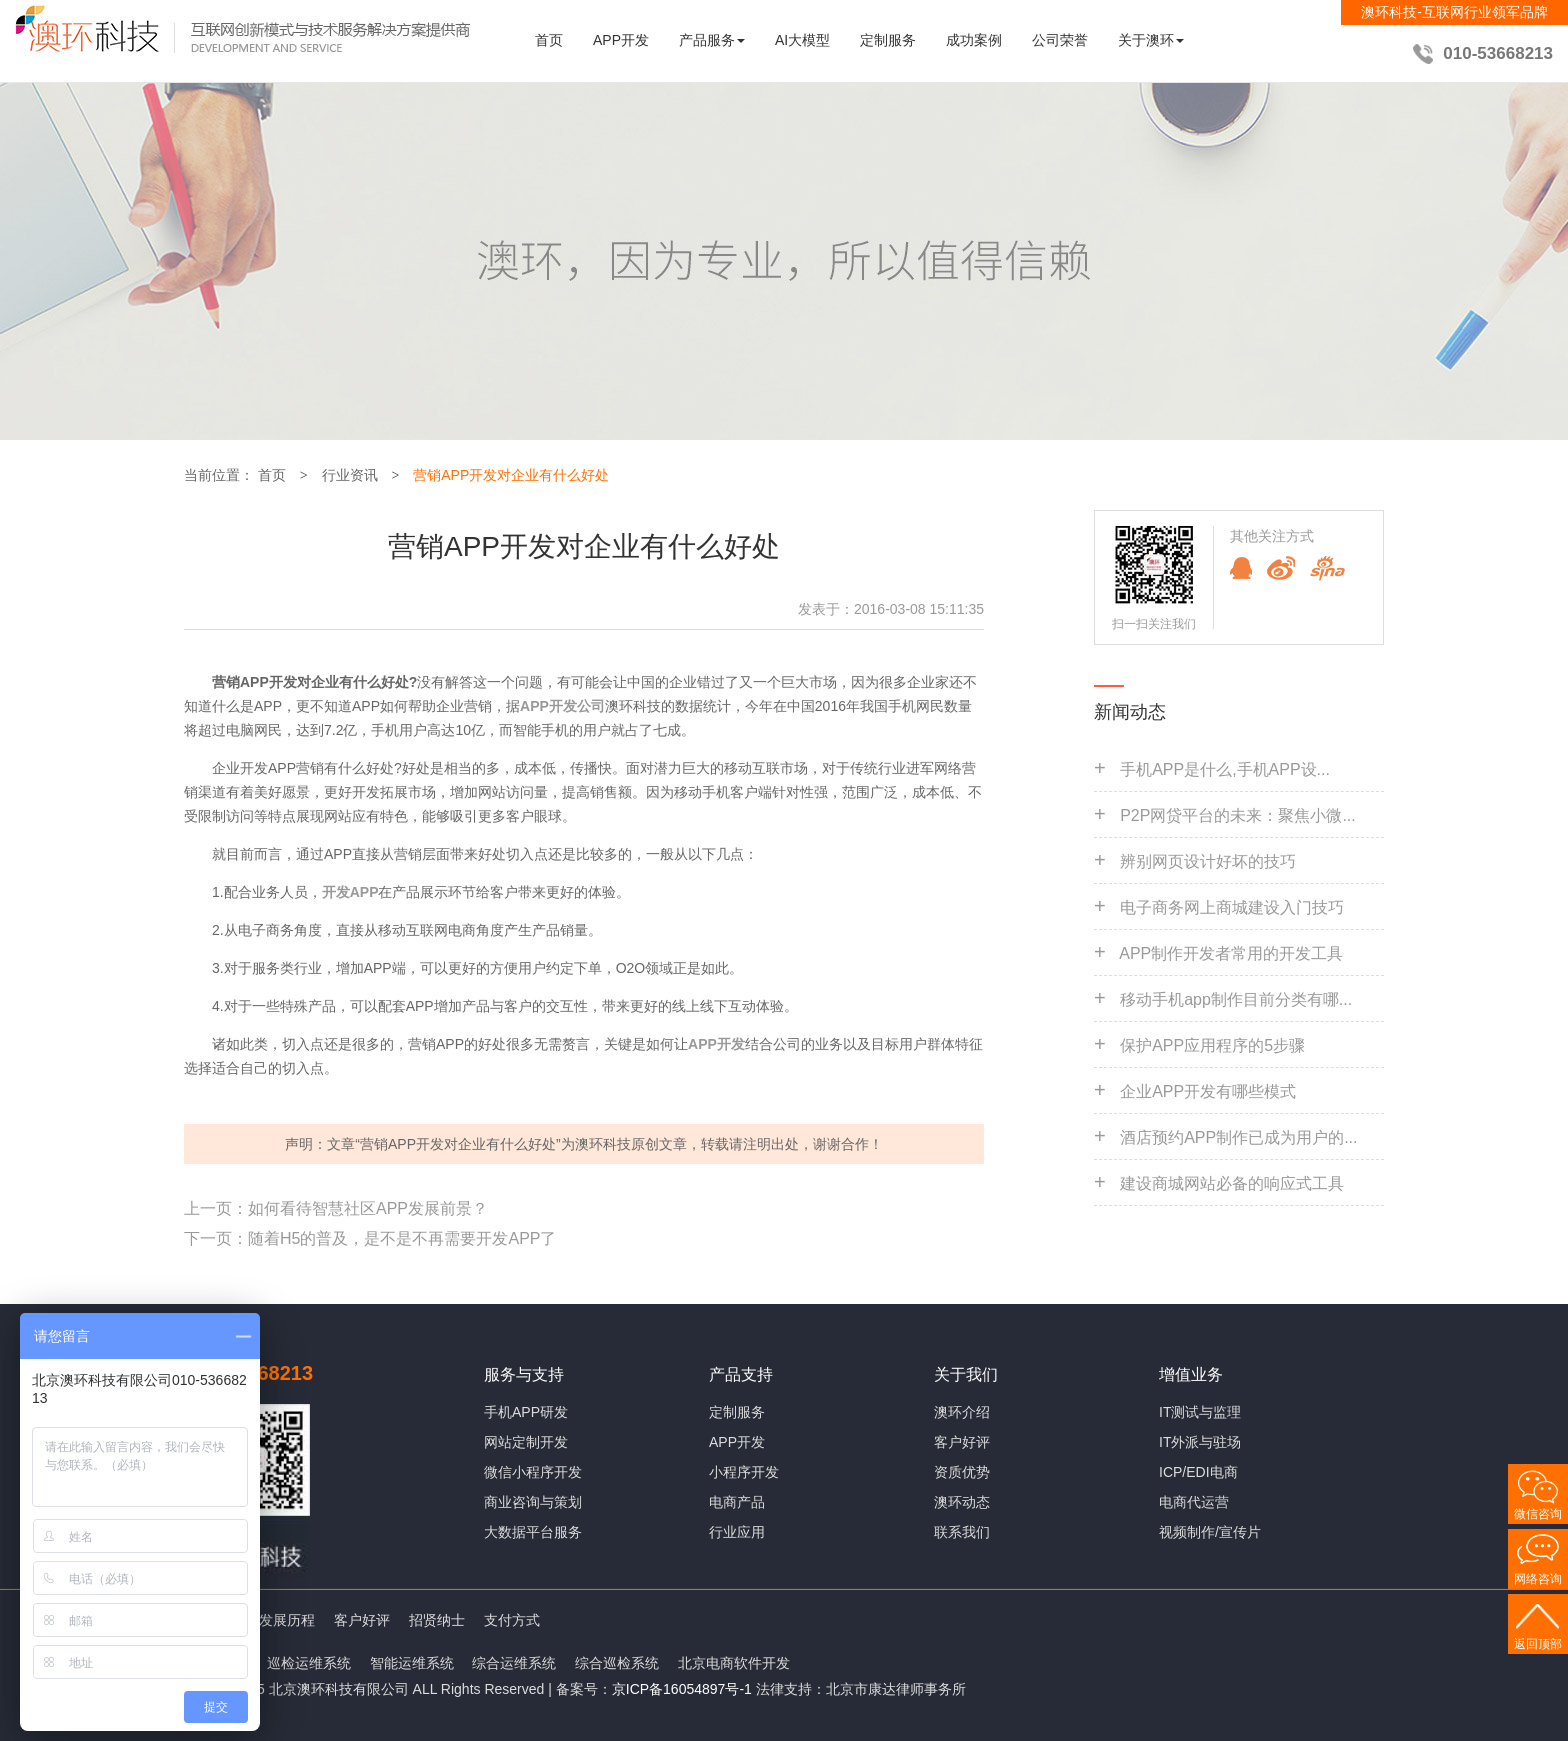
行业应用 (737, 1532)
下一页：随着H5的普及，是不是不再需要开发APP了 (370, 1238)
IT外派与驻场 (1200, 1442)
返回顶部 (1538, 1644)
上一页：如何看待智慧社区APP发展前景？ (336, 1208)
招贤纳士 (437, 1620)
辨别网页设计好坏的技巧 (1208, 861)
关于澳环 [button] (1151, 40)
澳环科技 (603, 1144)
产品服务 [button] (712, 40)
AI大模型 (802, 40)
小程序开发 (744, 1472)
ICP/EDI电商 (1198, 1472)
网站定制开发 (526, 1442)
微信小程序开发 (533, 1472)
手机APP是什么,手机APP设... (1225, 769)
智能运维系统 (412, 1663)
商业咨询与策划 (533, 1502)
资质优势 (962, 1472)
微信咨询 (1538, 1514)
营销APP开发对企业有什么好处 (511, 475)
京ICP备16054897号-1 (682, 1689)
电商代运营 (1194, 1502)
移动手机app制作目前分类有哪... (1236, 999)
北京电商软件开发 (734, 1663)
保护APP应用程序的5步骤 (1212, 1045)
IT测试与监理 (1200, 1412)
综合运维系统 (514, 1663)
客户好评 (962, 1442)
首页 (549, 40)
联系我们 (962, 1532)
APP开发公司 (562, 706)
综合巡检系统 (617, 1663)
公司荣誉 (1060, 40)
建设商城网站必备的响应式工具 (1232, 1183)
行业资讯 (350, 475)
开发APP (350, 892)
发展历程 (287, 1620)
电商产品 (737, 1502)
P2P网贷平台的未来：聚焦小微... (1238, 815)
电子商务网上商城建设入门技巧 (1232, 907)
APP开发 (621, 40)
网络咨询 (1538, 1579)
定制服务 (888, 40)
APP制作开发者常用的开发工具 (1231, 953)
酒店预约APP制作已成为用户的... (1238, 1137)
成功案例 (974, 40)
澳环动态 (962, 1502)
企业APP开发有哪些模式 (1208, 1091)
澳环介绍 (962, 1412)
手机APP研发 (526, 1412)
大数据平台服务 (533, 1532)
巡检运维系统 (309, 1663)
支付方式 (512, 1620)
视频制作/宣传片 (1210, 1532)
